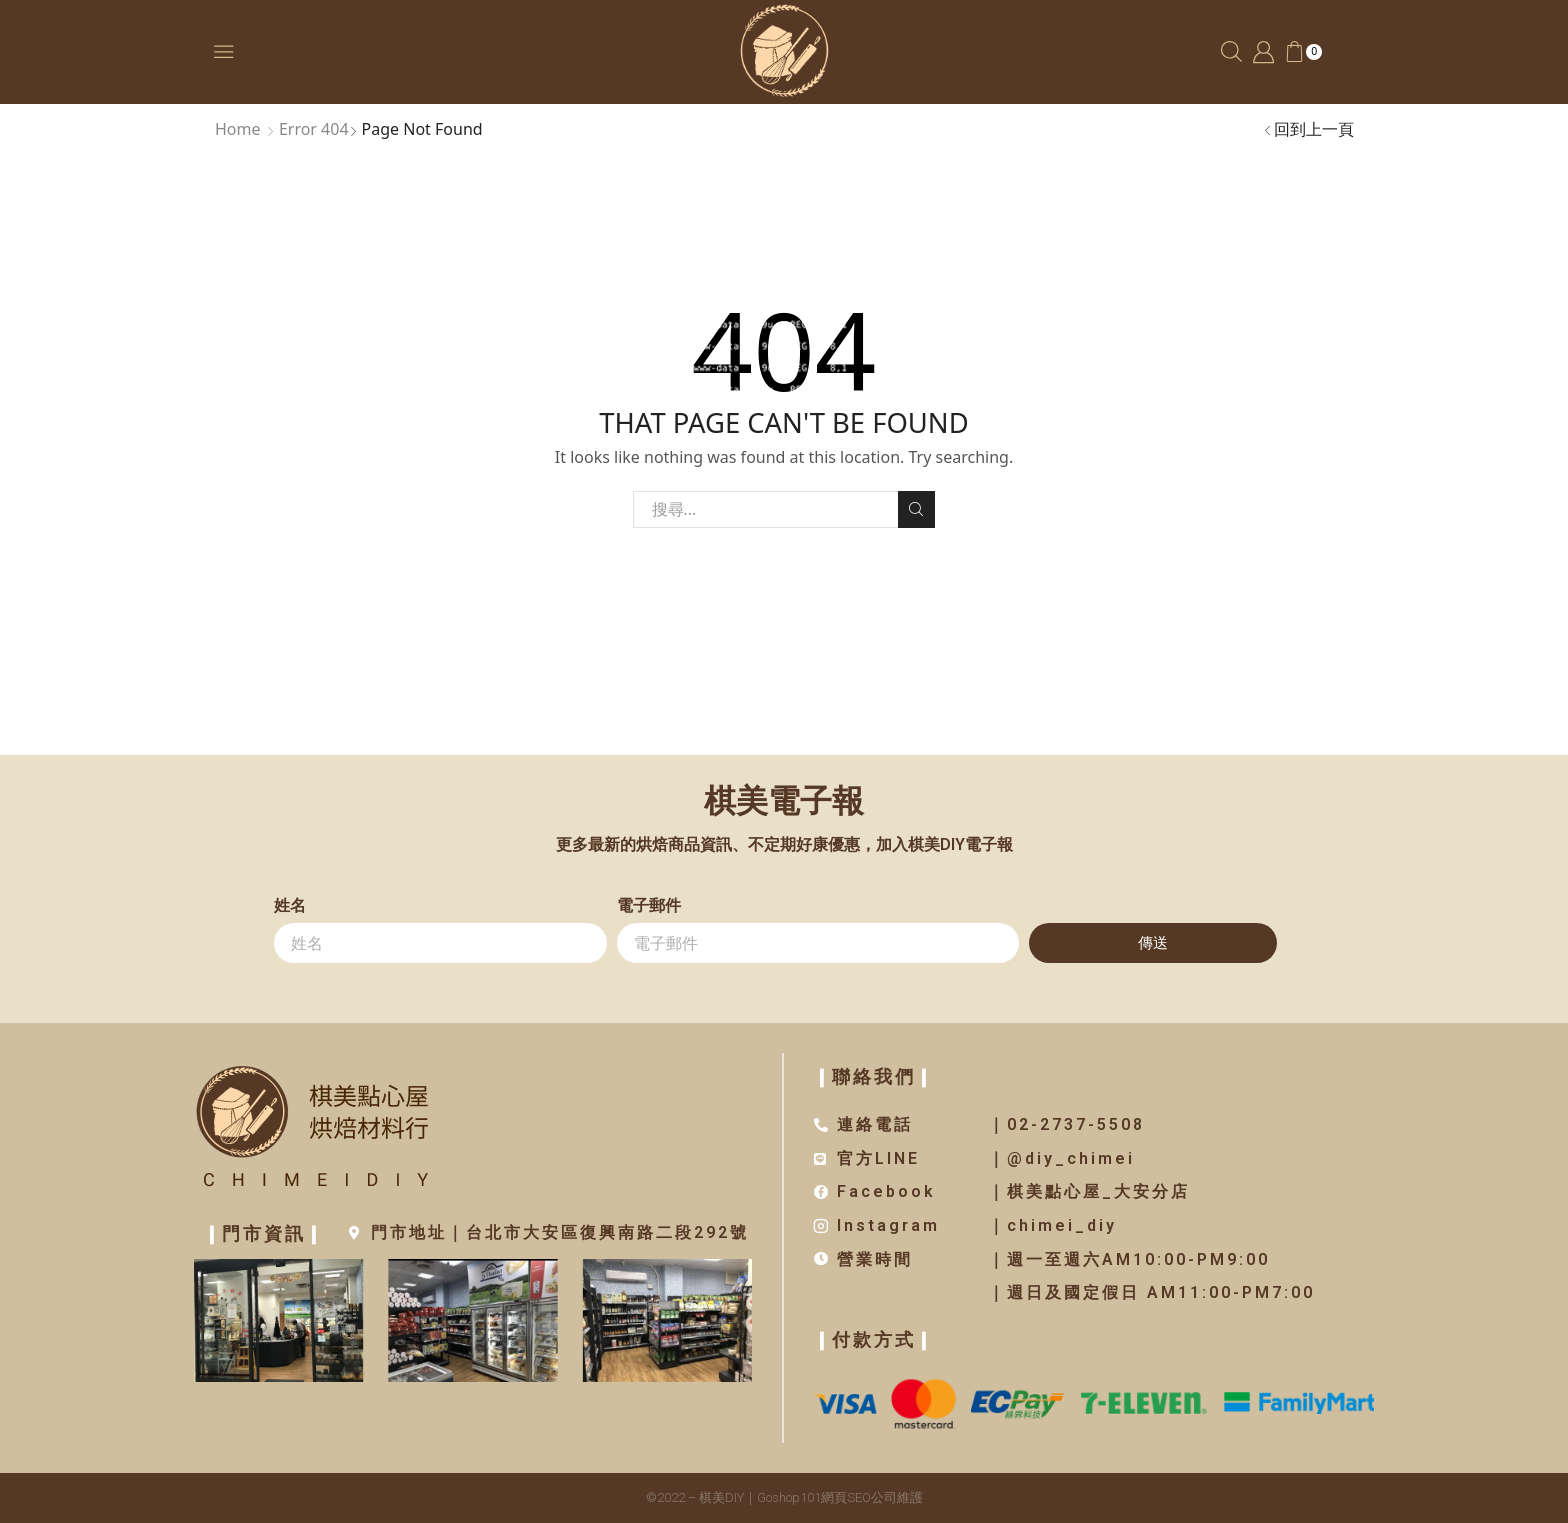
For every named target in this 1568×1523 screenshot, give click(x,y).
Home (238, 129)
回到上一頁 (1314, 129)
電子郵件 (649, 905)
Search (916, 509)
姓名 (290, 905)
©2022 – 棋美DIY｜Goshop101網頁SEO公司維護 (784, 1497)
